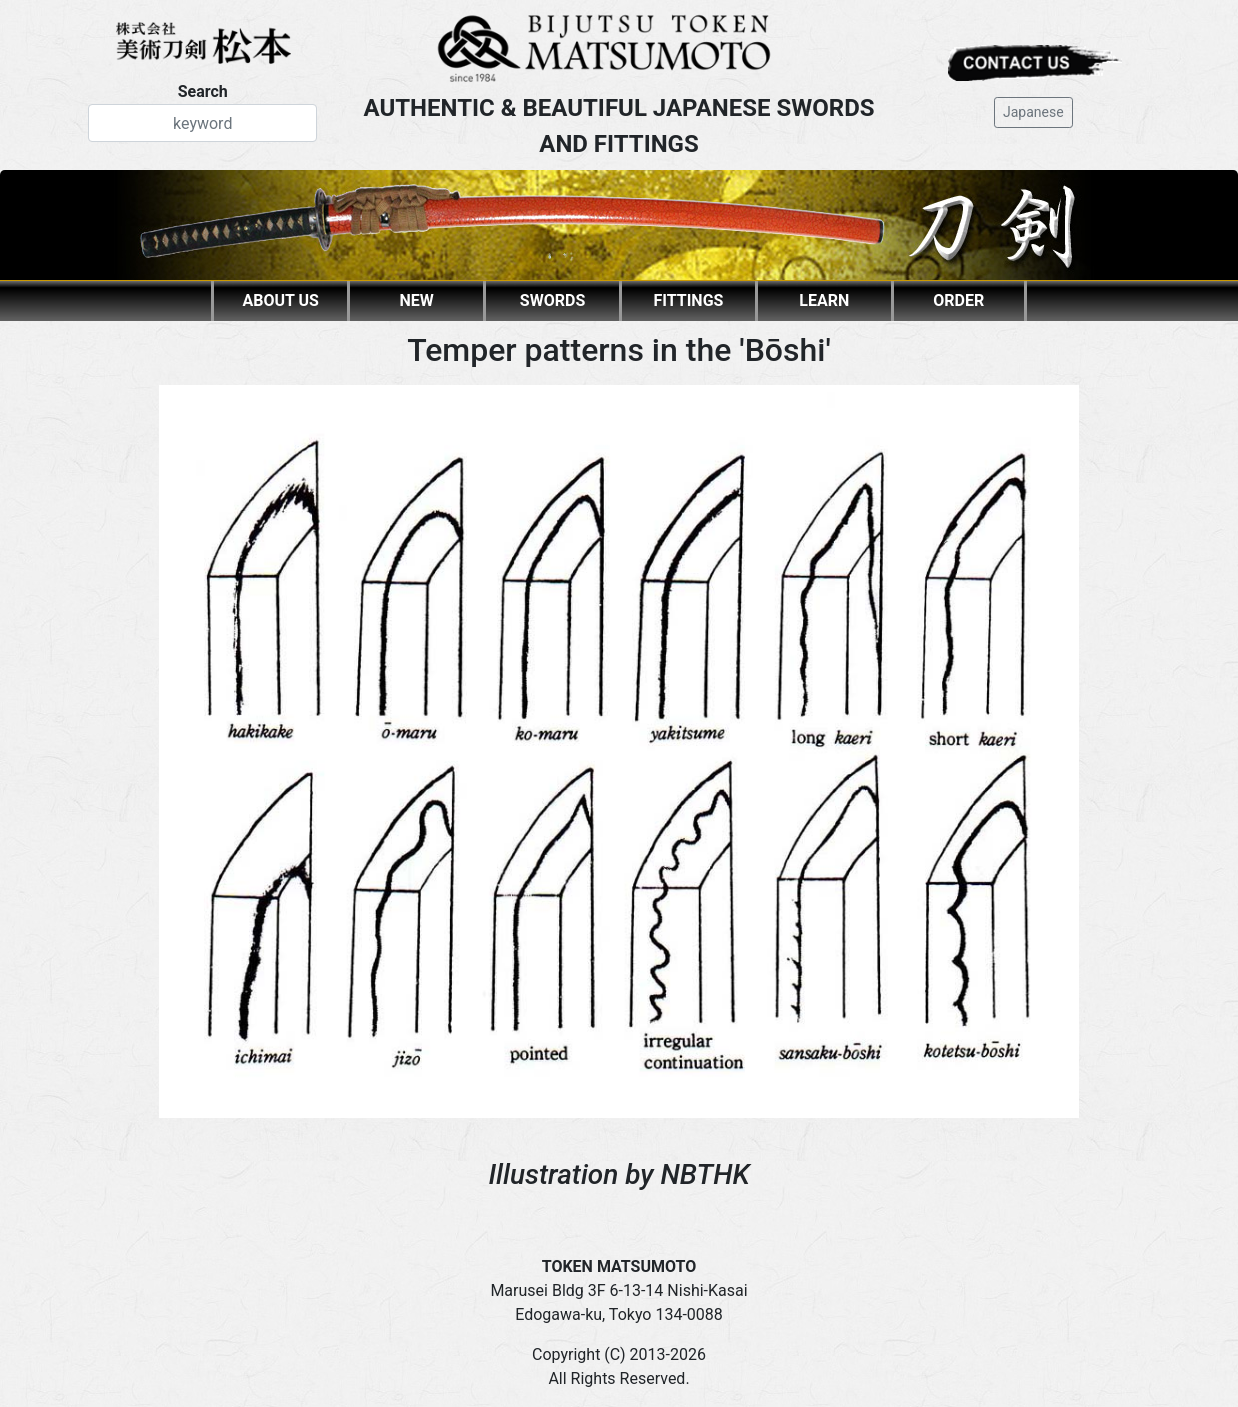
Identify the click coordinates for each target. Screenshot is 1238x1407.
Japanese (1033, 112)
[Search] (202, 123)
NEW (417, 300)
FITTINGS (688, 300)
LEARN (824, 300)
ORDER (958, 300)
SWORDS (552, 300)
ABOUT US (281, 300)
